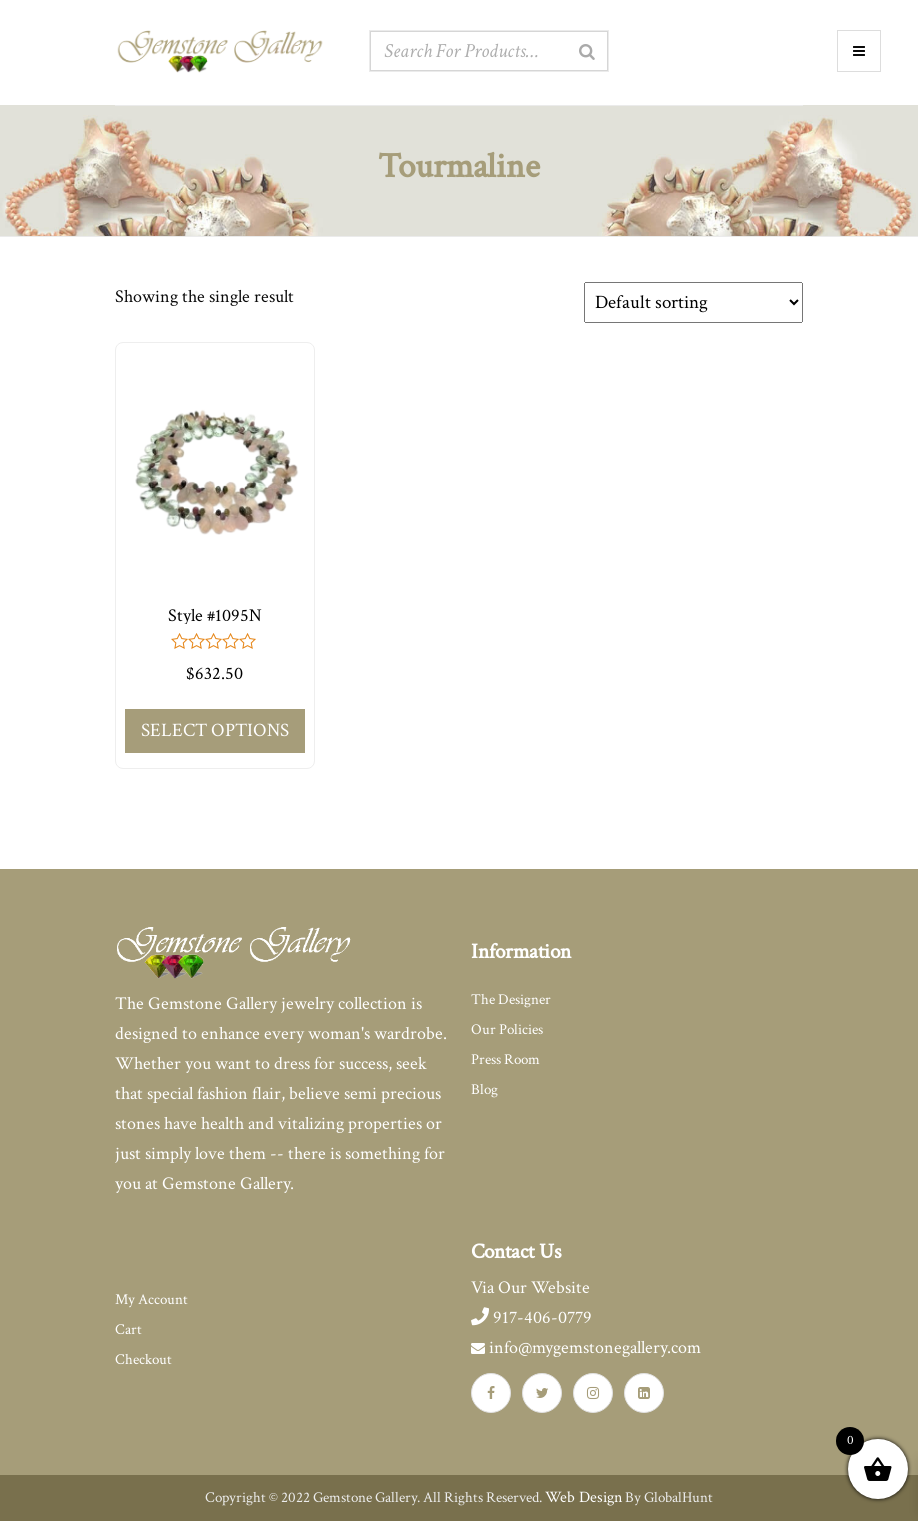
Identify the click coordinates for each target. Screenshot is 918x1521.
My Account (151, 1299)
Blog (484, 1089)
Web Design (583, 1497)
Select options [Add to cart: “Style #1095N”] (215, 730)
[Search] (587, 52)
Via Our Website (530, 1287)
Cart (128, 1329)
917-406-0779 (531, 1317)
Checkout (143, 1359)
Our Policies (507, 1029)
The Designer (511, 999)
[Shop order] (693, 302)
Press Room (505, 1059)
